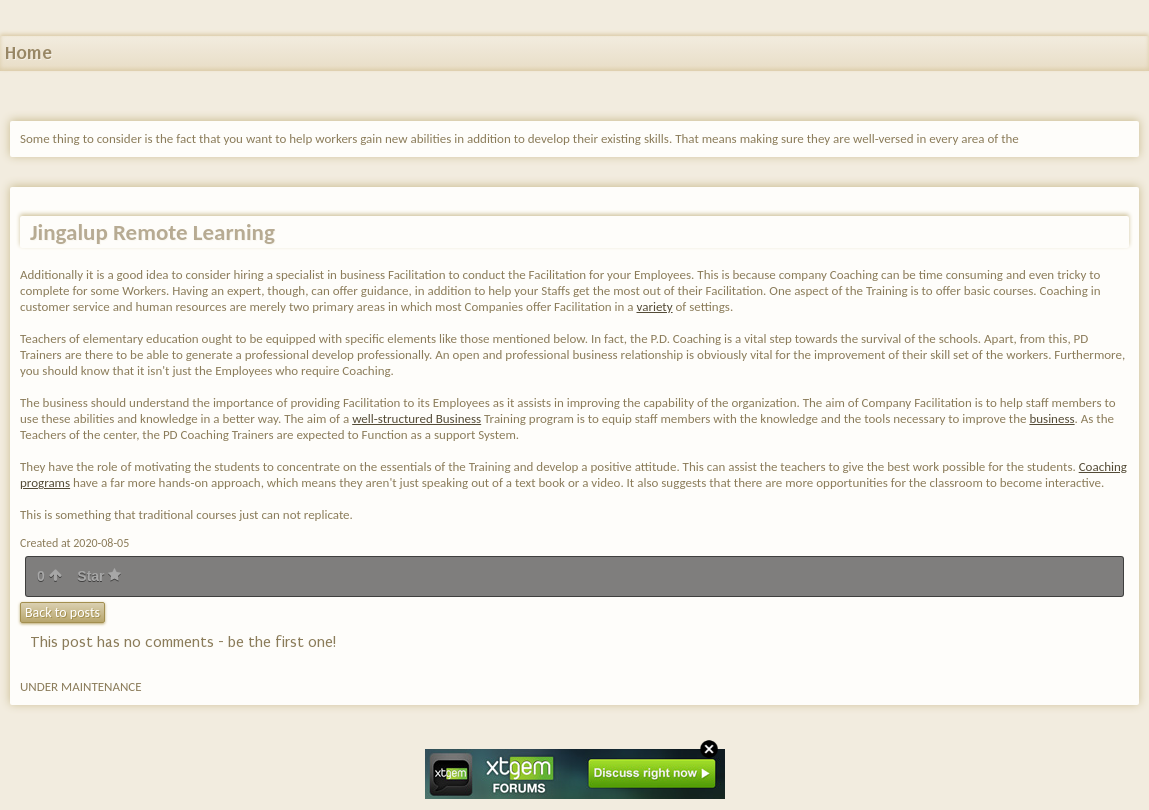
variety (655, 306)
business (1051, 418)
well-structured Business (416, 418)
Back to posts (62, 612)
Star (99, 576)
